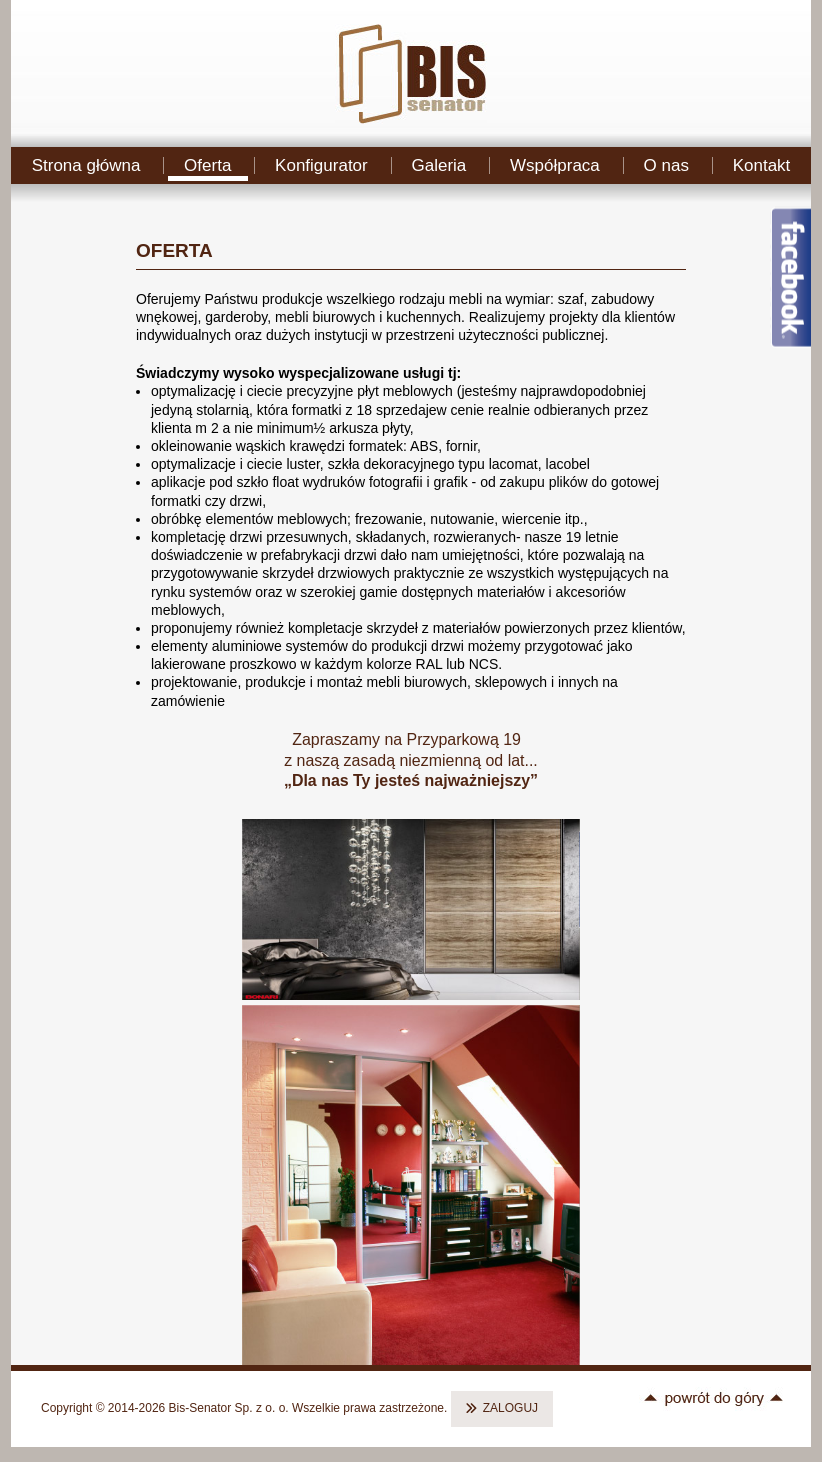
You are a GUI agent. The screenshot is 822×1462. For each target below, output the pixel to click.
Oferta (207, 165)
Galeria (438, 165)
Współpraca (555, 165)
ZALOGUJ (510, 1408)
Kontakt (762, 165)
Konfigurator (321, 165)
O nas (666, 165)
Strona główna (86, 165)
